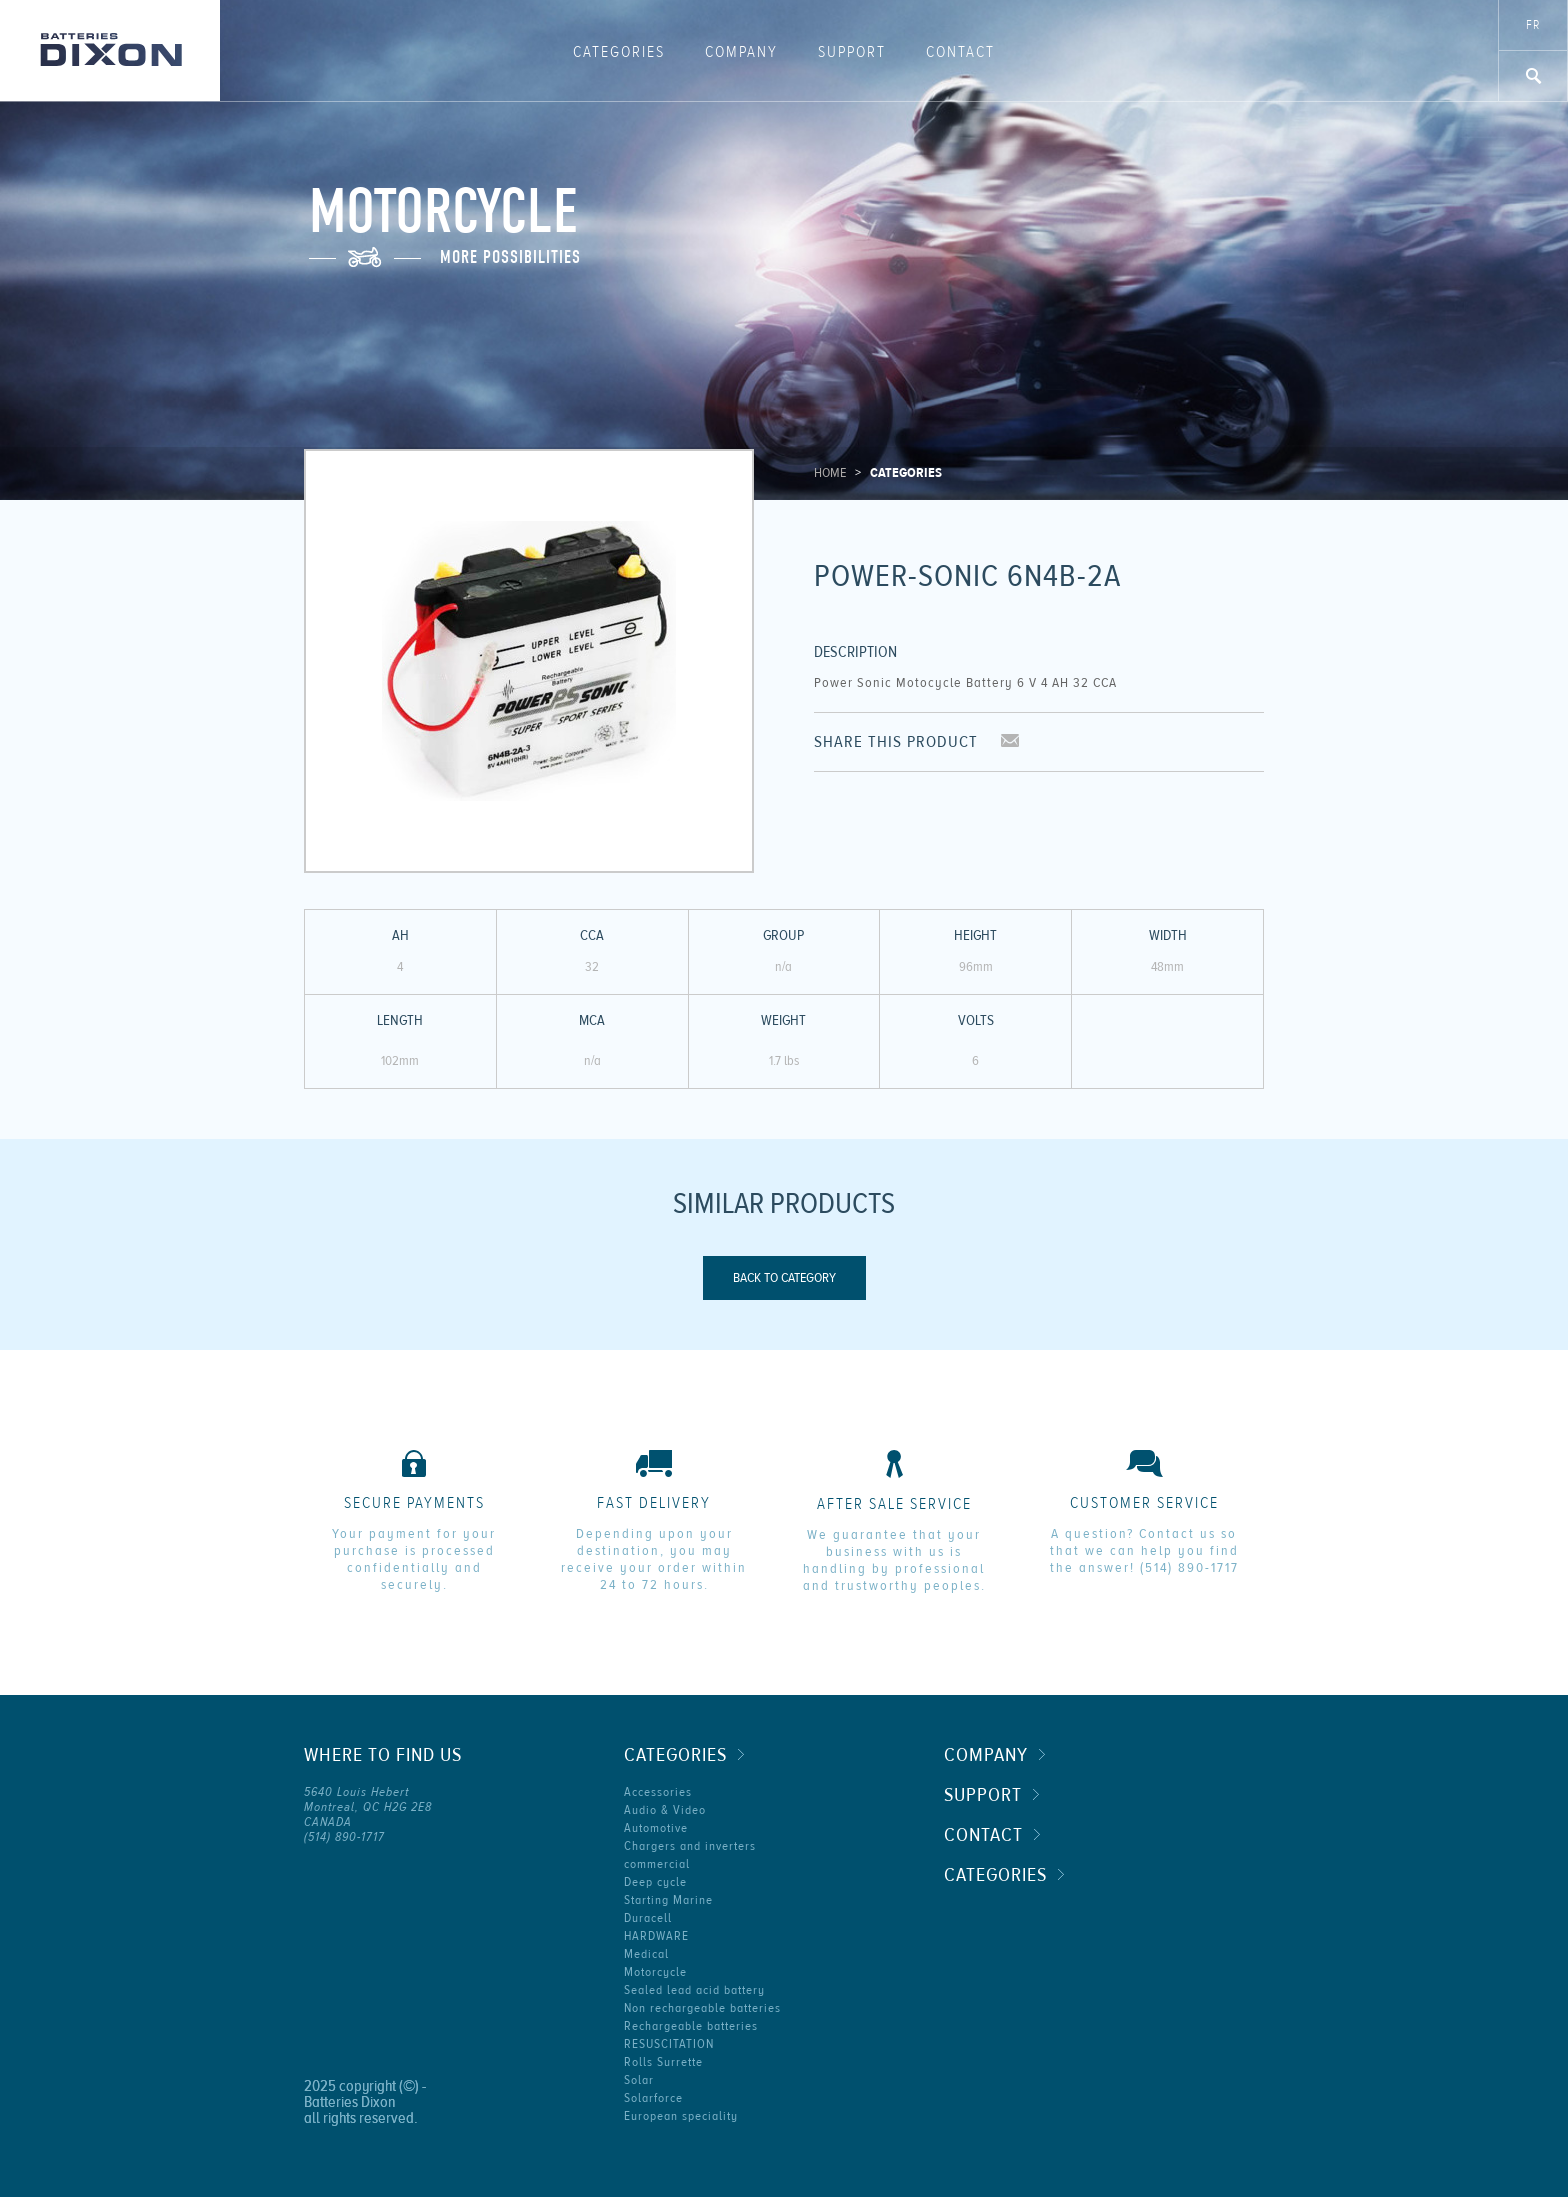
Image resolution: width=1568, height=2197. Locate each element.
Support (852, 52)
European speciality (681, 2116)
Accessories (658, 1792)
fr (1533, 25)
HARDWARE (656, 1936)
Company (741, 52)
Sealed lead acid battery (694, 1990)
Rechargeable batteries (691, 2026)
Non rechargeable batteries (702, 2008)
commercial (657, 1864)
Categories (619, 52)
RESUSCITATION (669, 2044)
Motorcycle (655, 1972)
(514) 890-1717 (1189, 1568)
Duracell (648, 1918)
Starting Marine (668, 1900)
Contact (960, 52)
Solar (639, 2080)
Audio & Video (665, 1810)
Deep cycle (655, 1882)
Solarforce (653, 2098)
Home (830, 473)
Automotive (656, 1828)
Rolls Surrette (663, 2062)
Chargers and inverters (690, 1846)
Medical (646, 1954)
